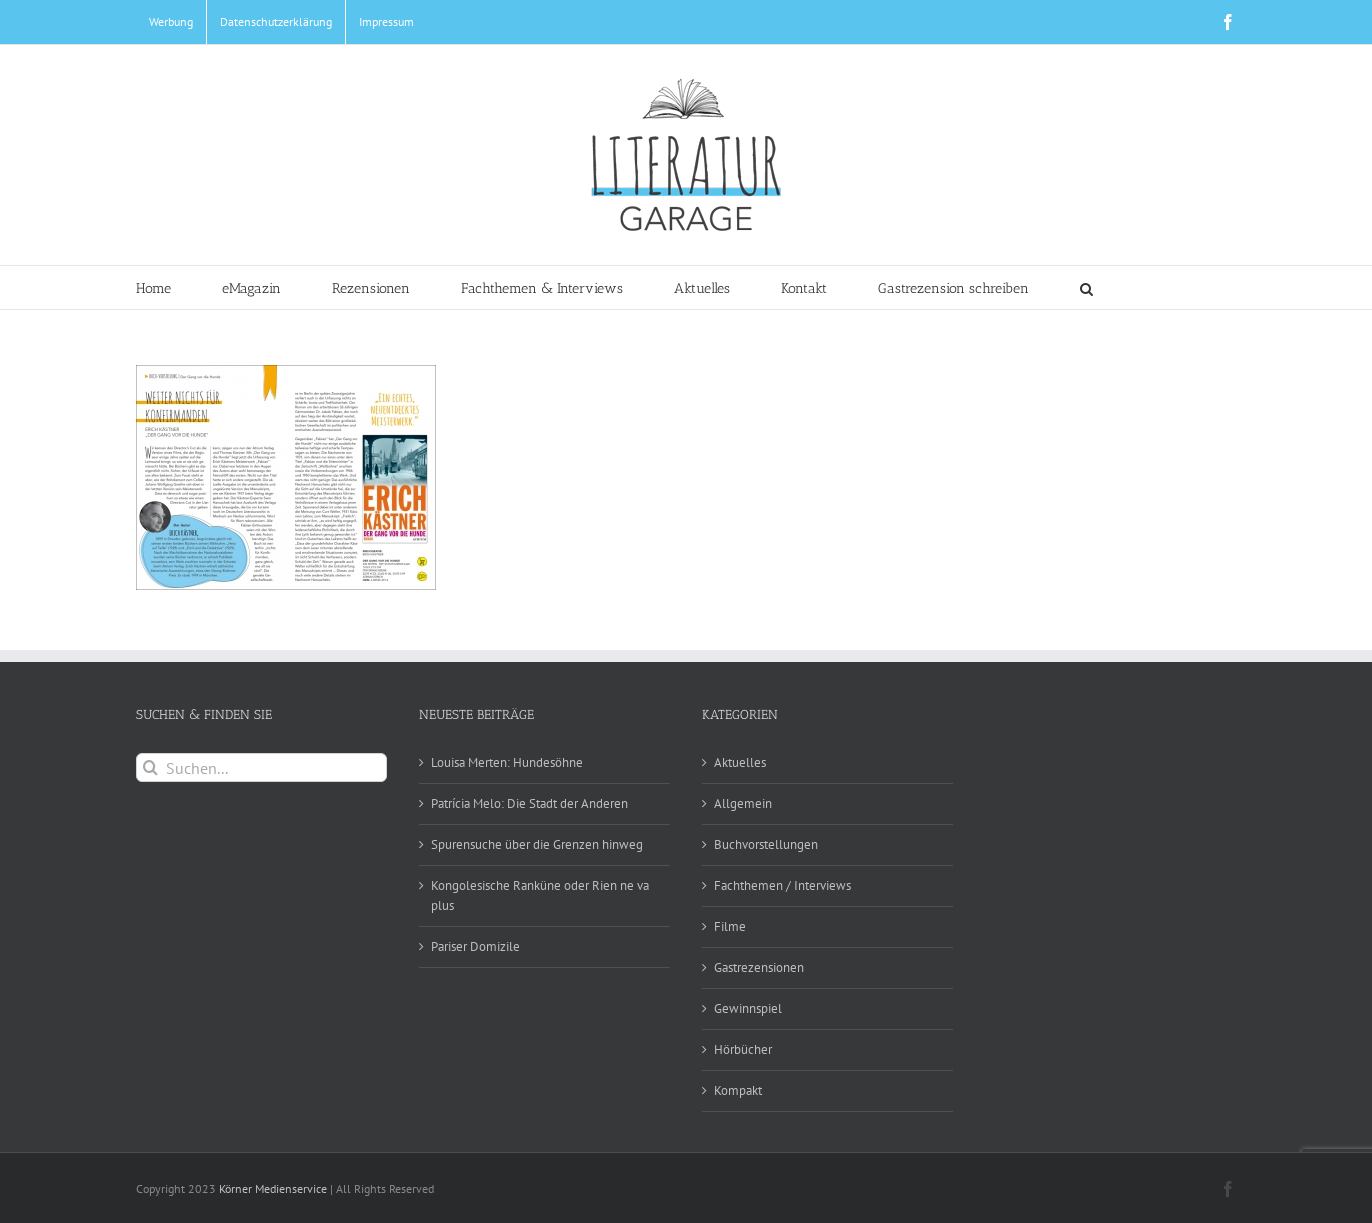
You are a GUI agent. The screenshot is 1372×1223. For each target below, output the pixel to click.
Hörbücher (743, 1049)
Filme (730, 926)
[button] (1086, 287)
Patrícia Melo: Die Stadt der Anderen (529, 803)
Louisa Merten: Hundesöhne (507, 762)
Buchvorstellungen (766, 844)
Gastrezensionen (759, 967)
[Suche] (150, 767)
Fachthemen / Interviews (782, 885)
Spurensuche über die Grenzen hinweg (537, 844)
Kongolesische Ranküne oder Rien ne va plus (540, 895)
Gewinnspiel (748, 1008)
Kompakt (738, 1090)
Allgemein (743, 803)
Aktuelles (740, 762)
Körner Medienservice (273, 1188)
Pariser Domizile (475, 946)
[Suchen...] (261, 767)
